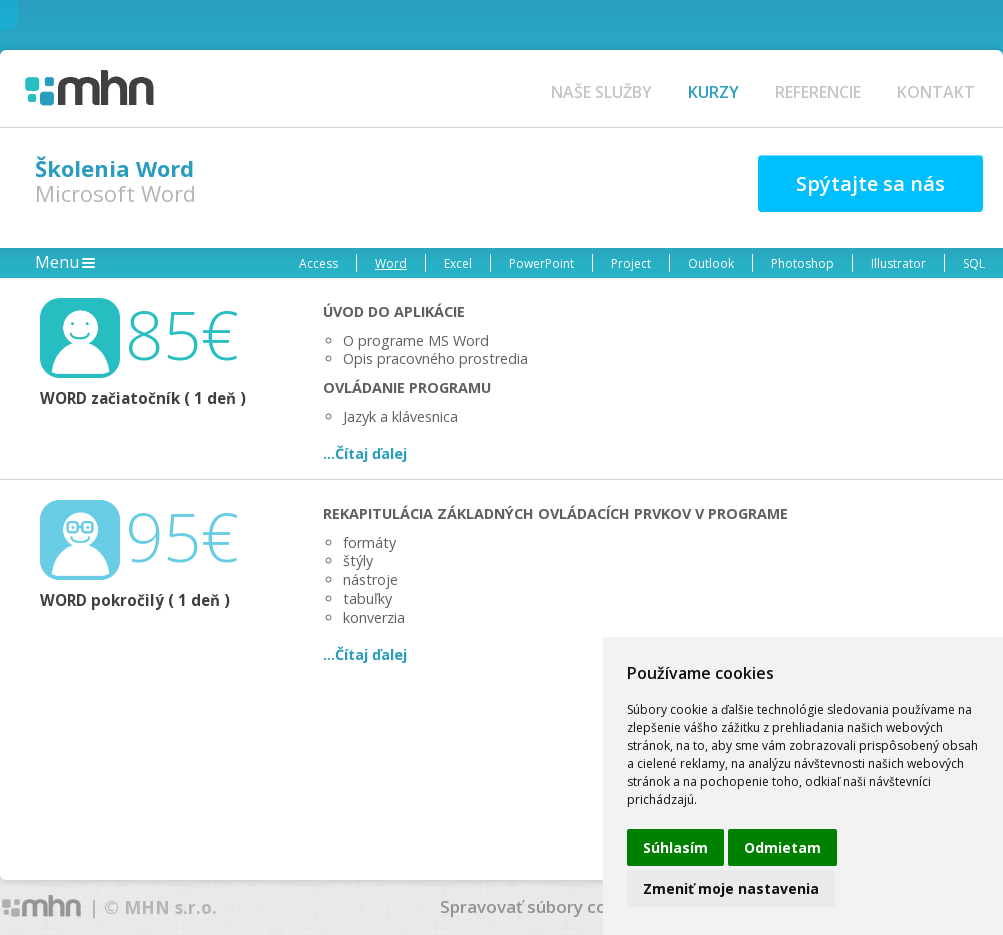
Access (318, 263)
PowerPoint (541, 263)
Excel (458, 263)
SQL (974, 263)
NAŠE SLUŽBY (601, 92)
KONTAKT (936, 92)
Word (391, 263)
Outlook (711, 263)
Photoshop (802, 263)
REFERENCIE (818, 92)
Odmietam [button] (782, 847)
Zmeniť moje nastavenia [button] (731, 888)
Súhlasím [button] (675, 847)
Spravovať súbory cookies (545, 906)
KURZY (713, 92)
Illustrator (898, 263)
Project (631, 263)
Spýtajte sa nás (870, 183)
